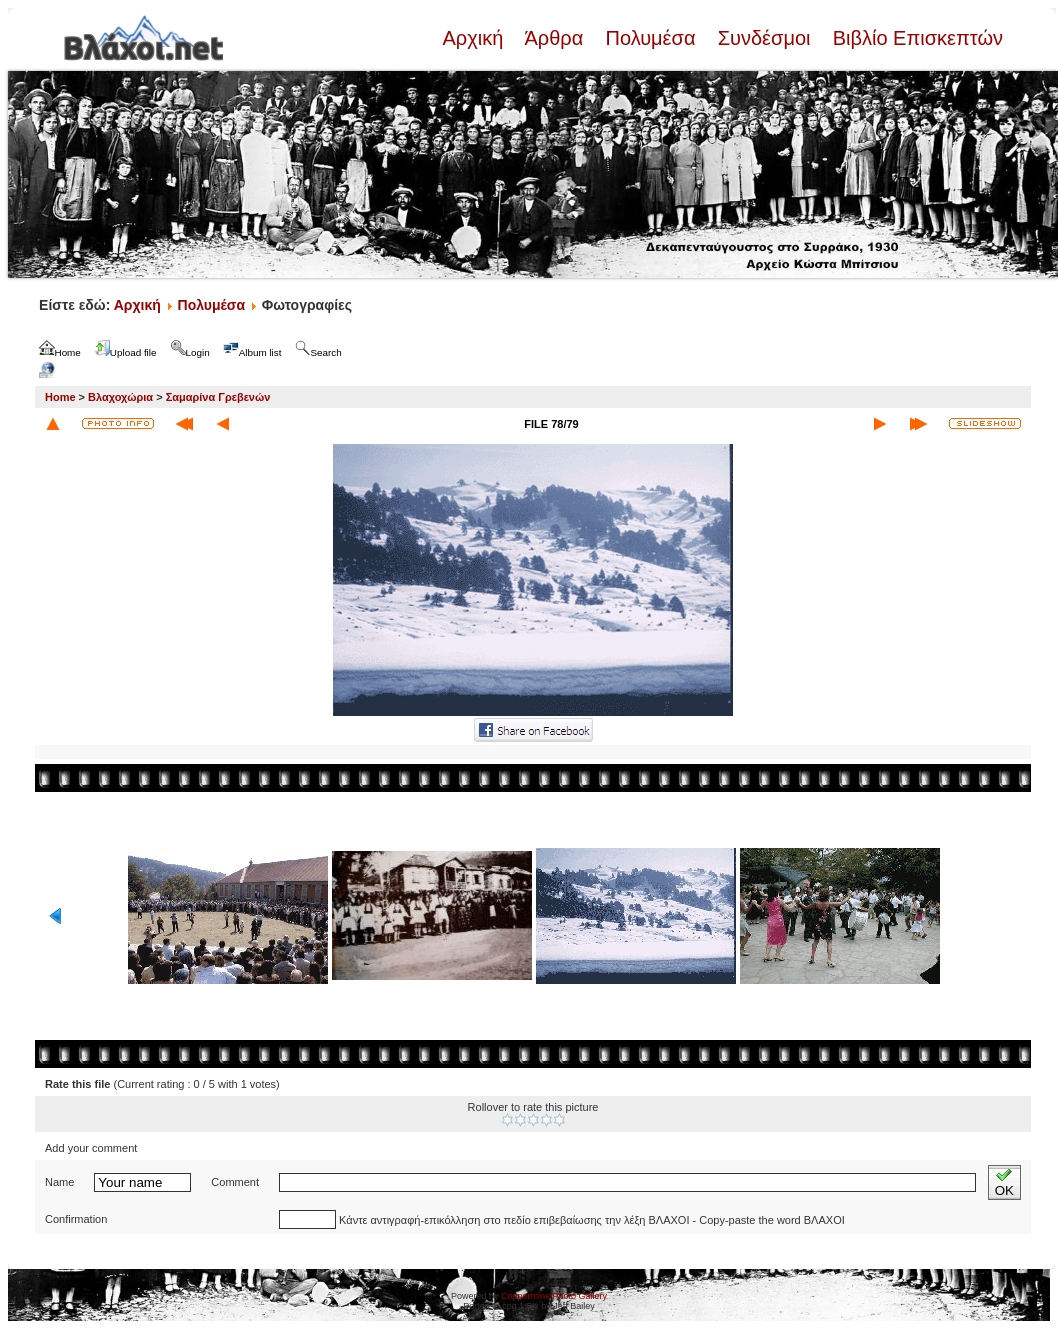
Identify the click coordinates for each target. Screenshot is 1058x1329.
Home (60, 397)
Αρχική (475, 38)
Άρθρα (554, 38)
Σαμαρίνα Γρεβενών (218, 397)
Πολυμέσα (650, 38)
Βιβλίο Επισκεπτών (915, 38)
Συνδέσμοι (764, 38)
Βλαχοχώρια (120, 397)
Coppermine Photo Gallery (554, 1296)
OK (1004, 1182)
